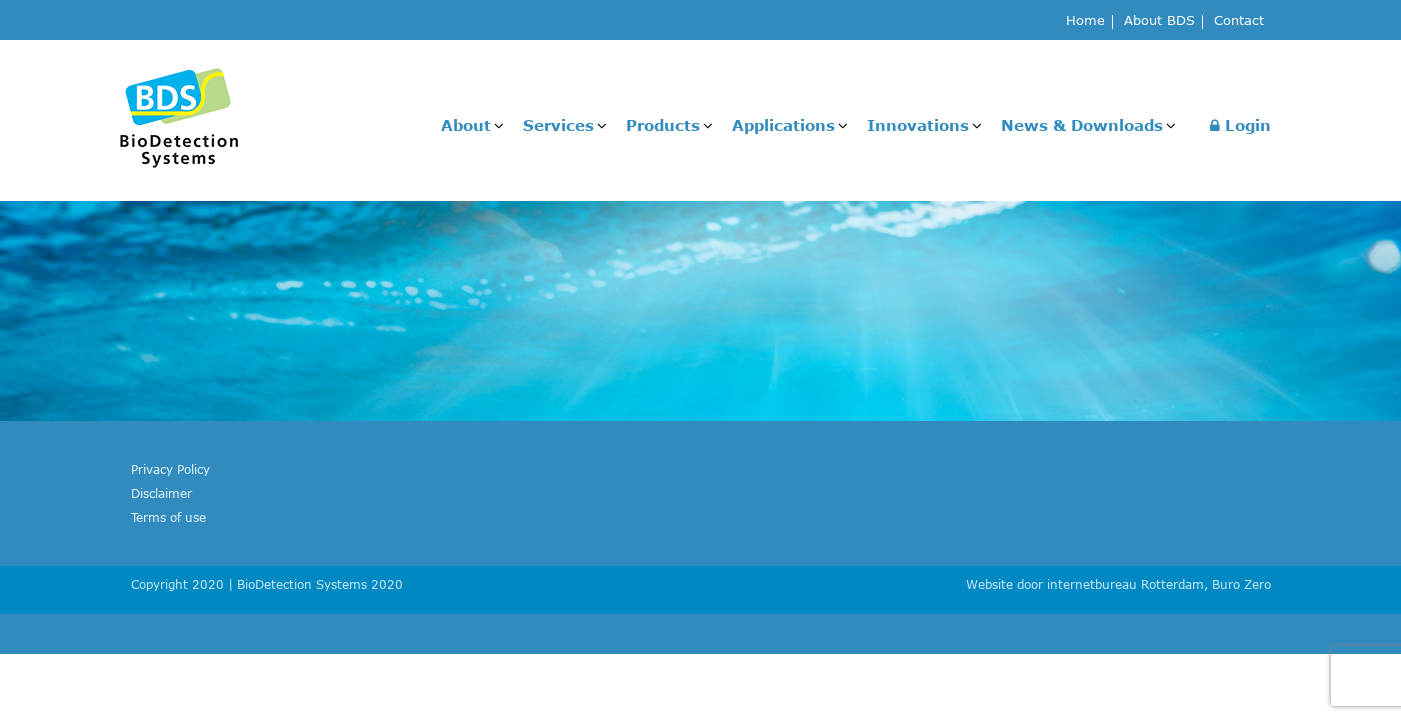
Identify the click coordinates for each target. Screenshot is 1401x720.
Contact (1239, 21)
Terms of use (168, 517)
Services (558, 125)
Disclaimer (161, 493)
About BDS (1159, 21)
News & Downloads (1082, 125)
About (466, 125)
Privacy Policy (170, 469)
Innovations (918, 125)
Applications (783, 125)
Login (1240, 125)
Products (663, 125)
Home (1085, 21)
